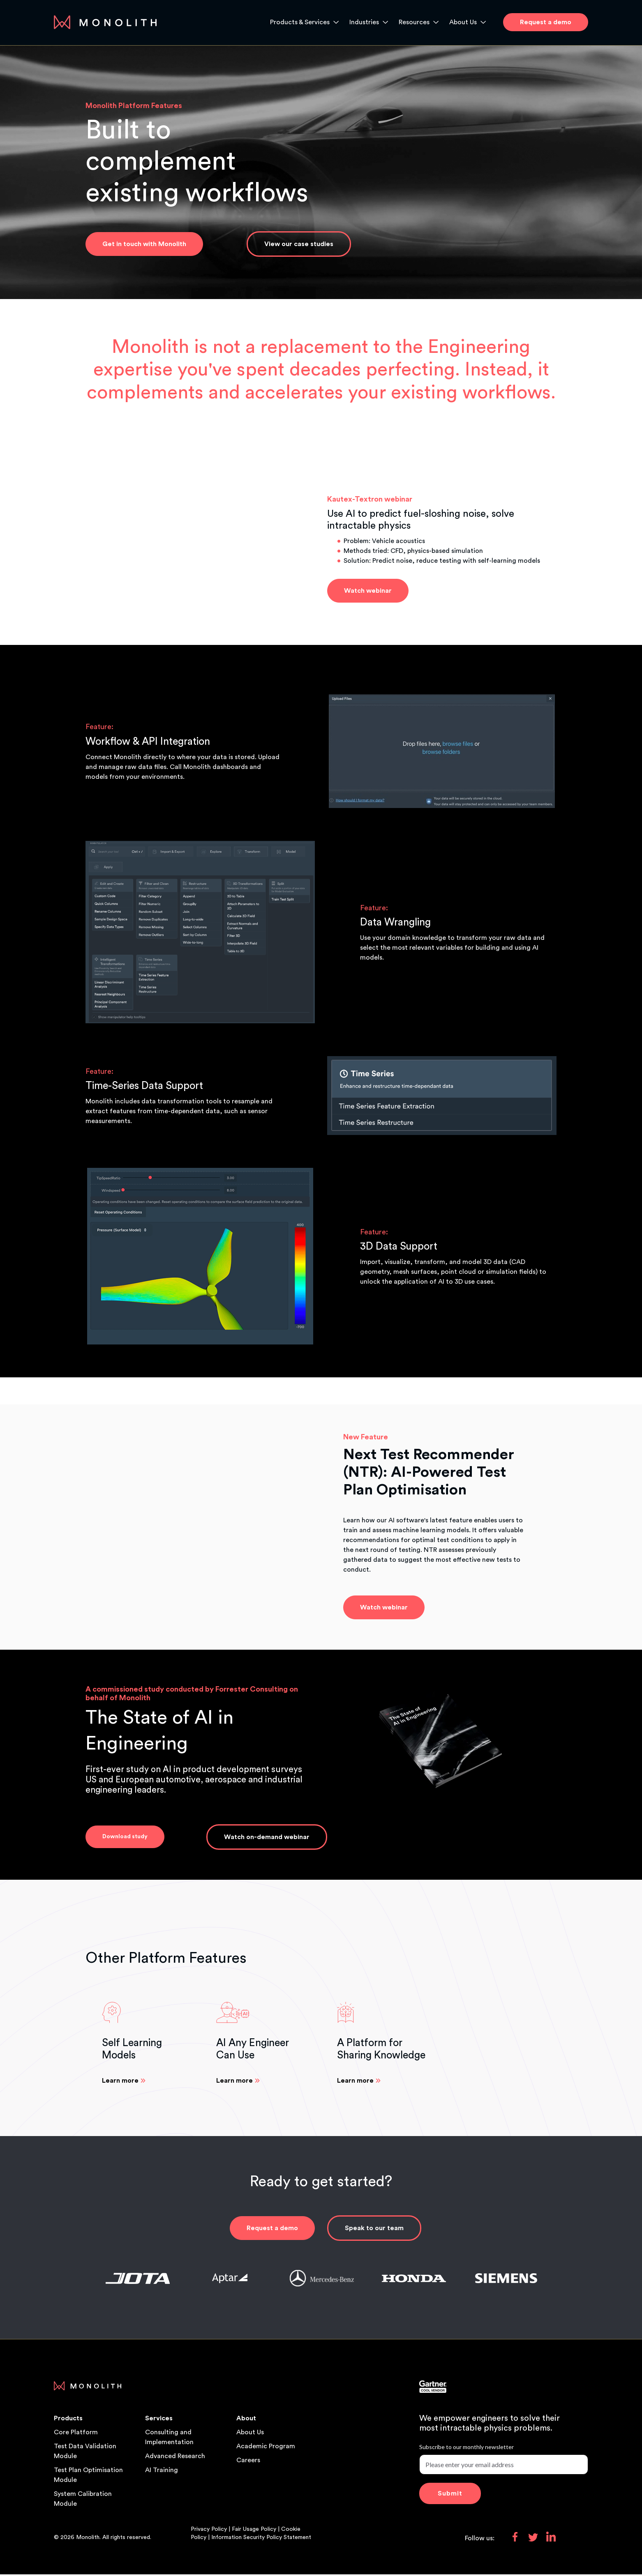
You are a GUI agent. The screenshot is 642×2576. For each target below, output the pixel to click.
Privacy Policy (210, 2531)
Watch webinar (368, 591)
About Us (463, 22)
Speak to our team (374, 2229)
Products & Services (300, 22)
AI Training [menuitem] (161, 2471)
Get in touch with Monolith (144, 244)
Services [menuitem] (159, 2420)
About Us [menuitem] (250, 2434)
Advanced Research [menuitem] (175, 2457)
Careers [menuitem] (248, 2462)
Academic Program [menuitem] (265, 2448)
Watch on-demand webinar (266, 1838)
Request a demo (272, 2229)
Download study (125, 1837)
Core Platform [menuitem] (76, 2434)
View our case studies (298, 244)
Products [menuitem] (68, 2420)
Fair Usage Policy (254, 2531)
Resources (414, 22)
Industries (364, 22)
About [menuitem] (246, 2420)
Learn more (120, 2082)
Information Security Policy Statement (261, 2539)
